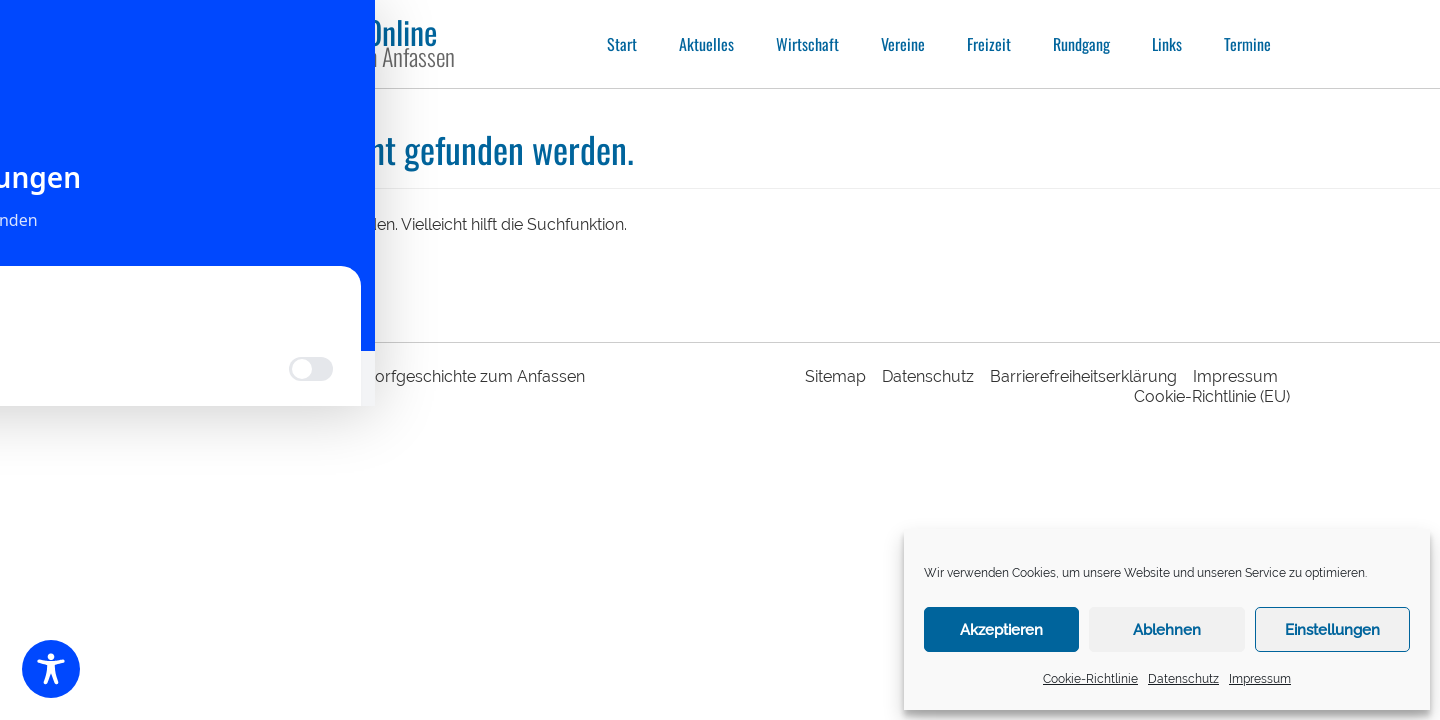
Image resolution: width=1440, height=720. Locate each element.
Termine (1247, 44)
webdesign (243, 392)
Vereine (903, 44)
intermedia (324, 392)
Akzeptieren (1001, 630)
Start (622, 44)
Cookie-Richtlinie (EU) (1212, 396)
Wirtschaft (807, 44)
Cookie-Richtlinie (1090, 679)
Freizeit (989, 44)
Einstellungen (1332, 630)
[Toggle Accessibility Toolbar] (51, 669)
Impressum (1260, 679)
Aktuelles (706, 44)
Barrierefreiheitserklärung (1083, 376)
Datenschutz (1183, 679)
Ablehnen (1167, 630)
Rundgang (1081, 44)
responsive (180, 392)
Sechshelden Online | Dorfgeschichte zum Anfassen (396, 376)
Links (1167, 44)
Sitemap (835, 376)
